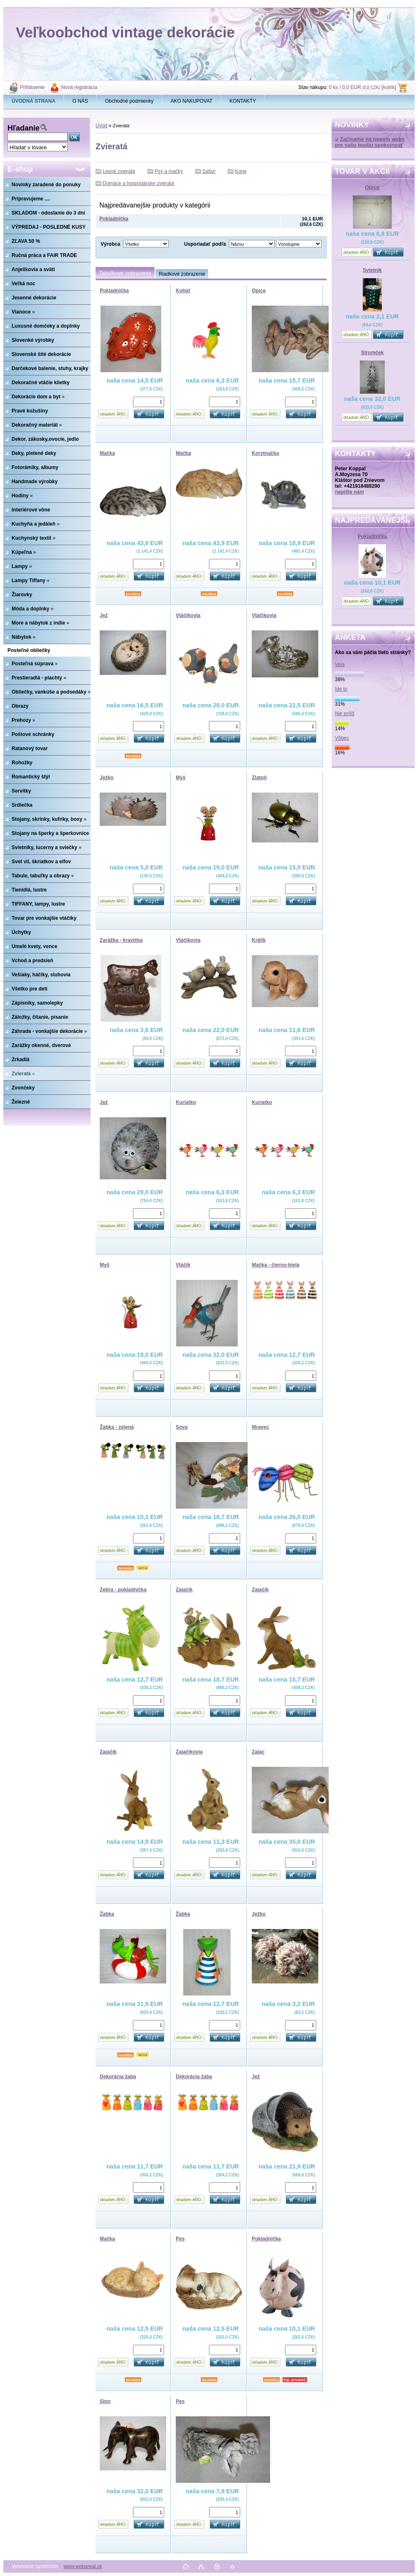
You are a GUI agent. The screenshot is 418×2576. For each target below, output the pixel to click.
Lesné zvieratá (119, 171)
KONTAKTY (242, 101)
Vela (339, 664)
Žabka (107, 1914)
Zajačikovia (189, 1752)
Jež (104, 615)
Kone (240, 171)
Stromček (372, 353)
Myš (180, 777)
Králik (259, 940)
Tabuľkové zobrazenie (125, 273)
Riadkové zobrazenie (182, 274)
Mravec (260, 1427)
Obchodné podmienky (129, 101)
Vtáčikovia (188, 615)
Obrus (372, 187)
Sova (182, 1427)
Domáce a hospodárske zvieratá (138, 183)
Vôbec (342, 738)
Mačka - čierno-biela (276, 1265)
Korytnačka (265, 453)
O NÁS (80, 101)
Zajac (258, 1752)
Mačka (107, 453)
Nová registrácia (79, 87)
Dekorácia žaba (118, 2077)
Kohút (183, 291)
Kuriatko (186, 1102)
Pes (180, 2239)
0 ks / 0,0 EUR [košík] (362, 87)
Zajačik (184, 1590)
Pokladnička (372, 536)
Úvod (101, 125)
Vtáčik (183, 1265)
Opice (259, 291)
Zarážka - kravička (121, 940)
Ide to (341, 689)
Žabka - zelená (117, 1427)
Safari (208, 171)
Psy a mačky (169, 171)
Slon (105, 2401)
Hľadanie (23, 128)
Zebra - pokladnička (123, 1590)
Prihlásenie (32, 87)
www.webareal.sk (83, 2566)
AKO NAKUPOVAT (191, 101)
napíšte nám (349, 492)
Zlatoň (259, 777)
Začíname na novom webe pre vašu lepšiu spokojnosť (370, 142)
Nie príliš (344, 713)
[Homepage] (33, 101)
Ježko (106, 777)
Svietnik (372, 270)
